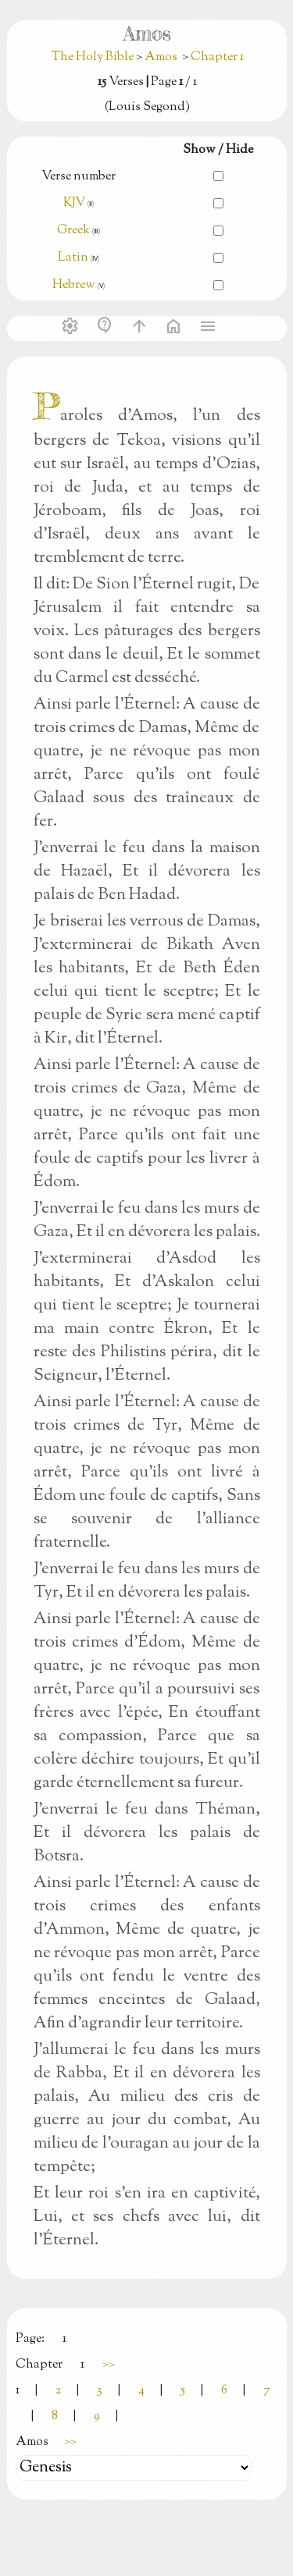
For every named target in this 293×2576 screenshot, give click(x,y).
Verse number (78, 177)
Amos (161, 57)
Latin (73, 258)
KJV (74, 203)
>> (108, 2365)
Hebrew (73, 285)
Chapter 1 (217, 57)
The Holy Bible (94, 57)
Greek (73, 231)
